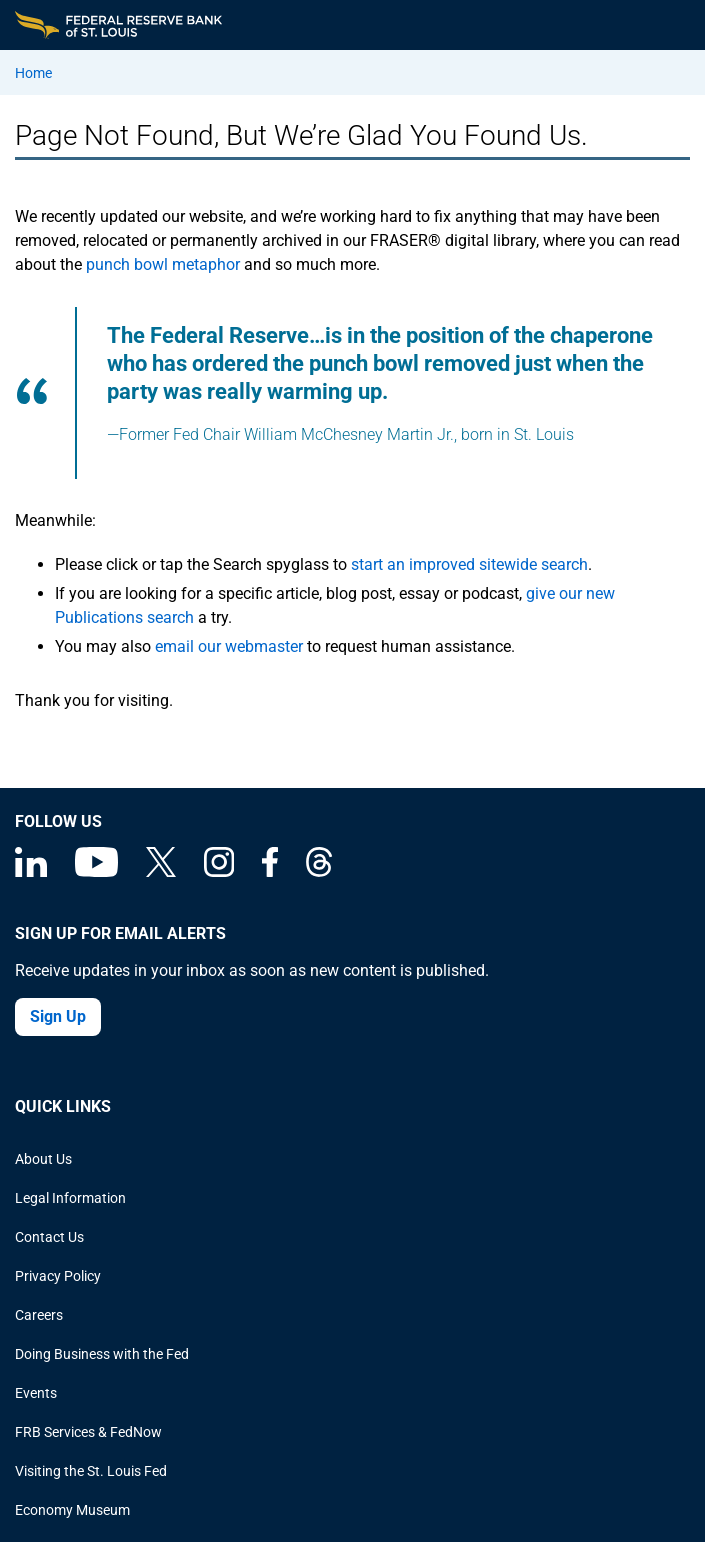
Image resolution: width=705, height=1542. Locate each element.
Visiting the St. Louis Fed (91, 1471)
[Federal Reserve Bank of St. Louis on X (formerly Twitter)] (161, 872)
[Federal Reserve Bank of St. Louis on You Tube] (96, 872)
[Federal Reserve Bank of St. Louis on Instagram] (219, 872)
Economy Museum (72, 1510)
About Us (43, 1159)
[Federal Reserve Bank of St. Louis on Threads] (319, 872)
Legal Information (70, 1198)
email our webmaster (229, 646)
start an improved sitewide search (469, 564)
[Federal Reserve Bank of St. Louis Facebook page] (270, 872)
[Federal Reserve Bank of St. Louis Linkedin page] (31, 872)
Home (33, 73)
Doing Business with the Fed (102, 1354)
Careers (39, 1315)
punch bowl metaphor (163, 264)
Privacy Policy (58, 1276)
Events (36, 1393)
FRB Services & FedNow (88, 1432)
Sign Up (58, 1016)
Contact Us (49, 1237)
